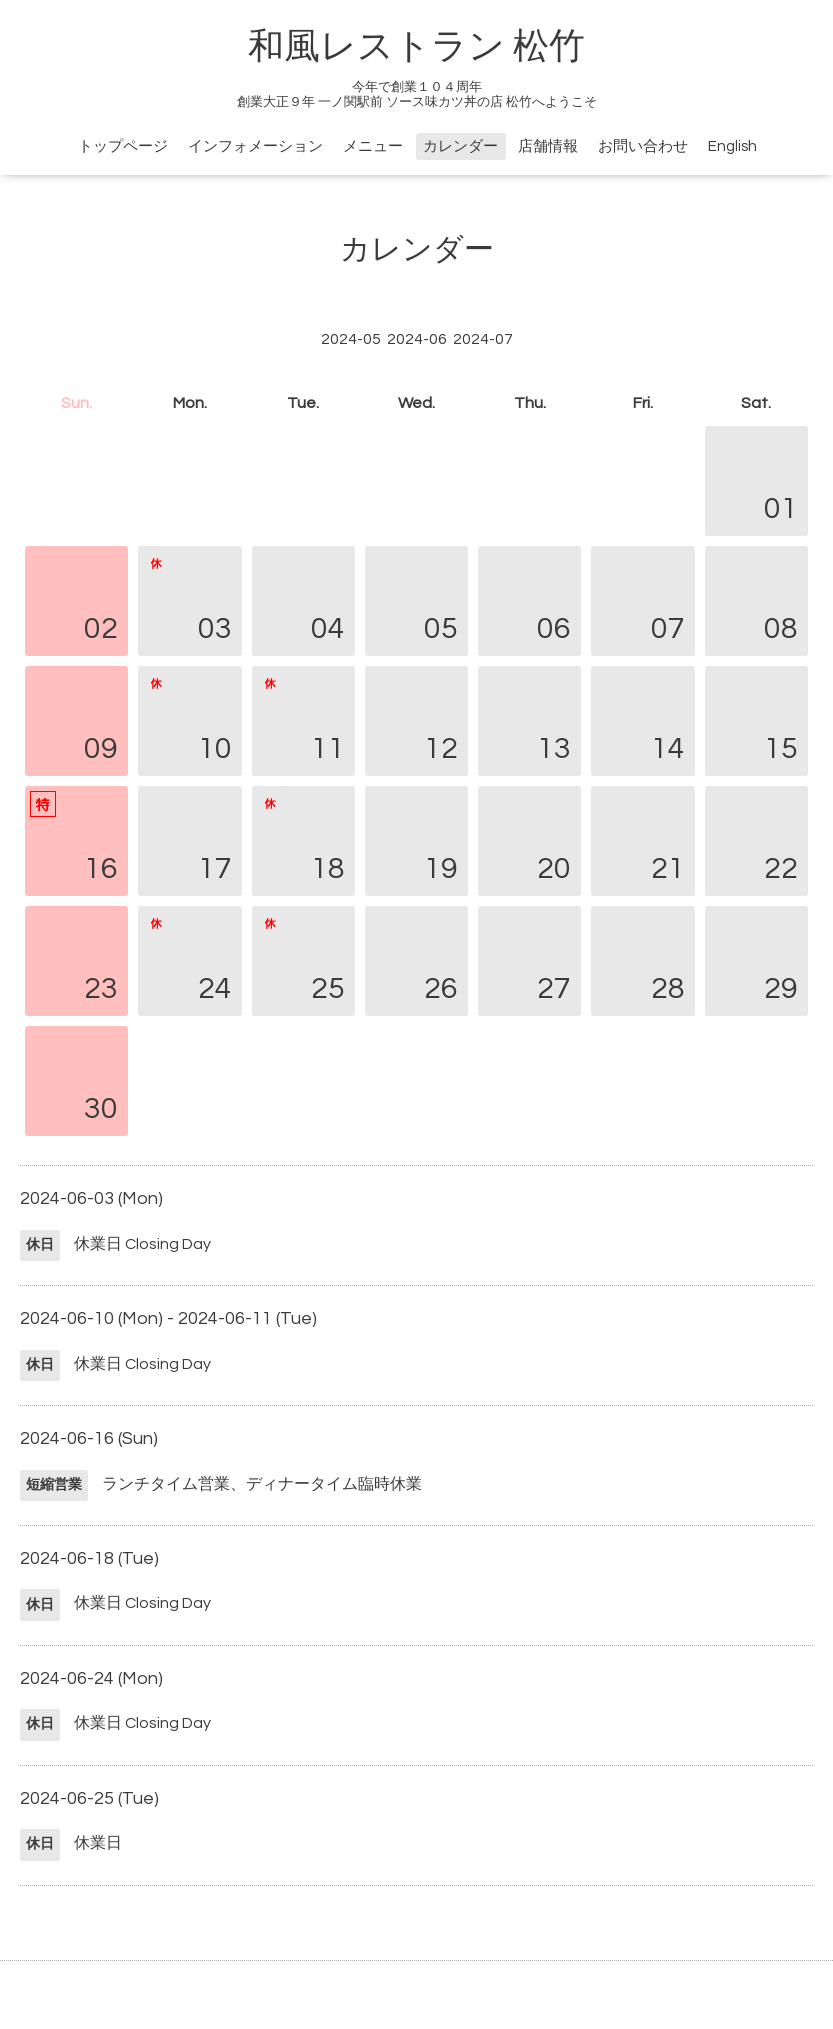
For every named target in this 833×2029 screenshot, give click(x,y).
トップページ (123, 146)
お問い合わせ (643, 146)
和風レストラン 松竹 (416, 47)
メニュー (373, 146)
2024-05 (351, 339)
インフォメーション (255, 146)
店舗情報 (548, 146)
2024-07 (483, 339)
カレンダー (460, 146)
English (732, 146)
